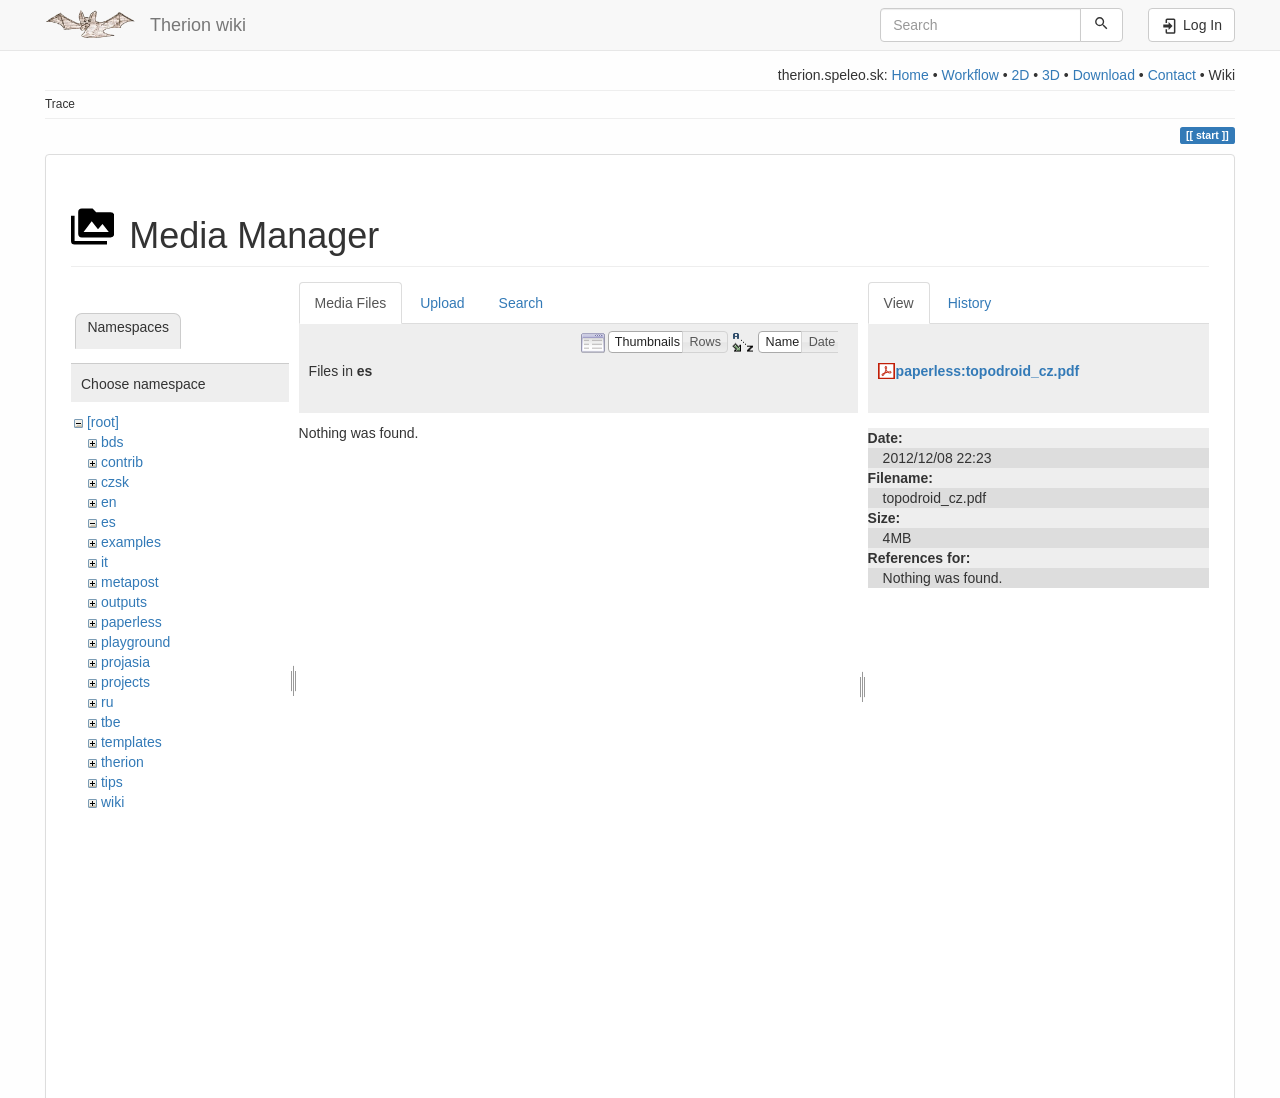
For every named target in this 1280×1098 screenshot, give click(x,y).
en (109, 502)
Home (909, 75)
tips (112, 782)
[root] (103, 422)
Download (1104, 75)
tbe (110, 722)
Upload (442, 303)
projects (125, 682)
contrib (122, 462)
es (108, 522)
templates (131, 742)
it (104, 562)
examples (131, 542)
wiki (112, 802)
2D (1020, 75)
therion (122, 762)
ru (107, 702)
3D (1051, 75)
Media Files (351, 303)
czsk (115, 482)
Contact (1172, 75)
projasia (125, 662)
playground (135, 642)
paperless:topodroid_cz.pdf (988, 371)
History (970, 303)
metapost (130, 582)
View (899, 303)
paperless (131, 622)
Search (521, 303)
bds (112, 442)
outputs (124, 602)
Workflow (969, 75)
